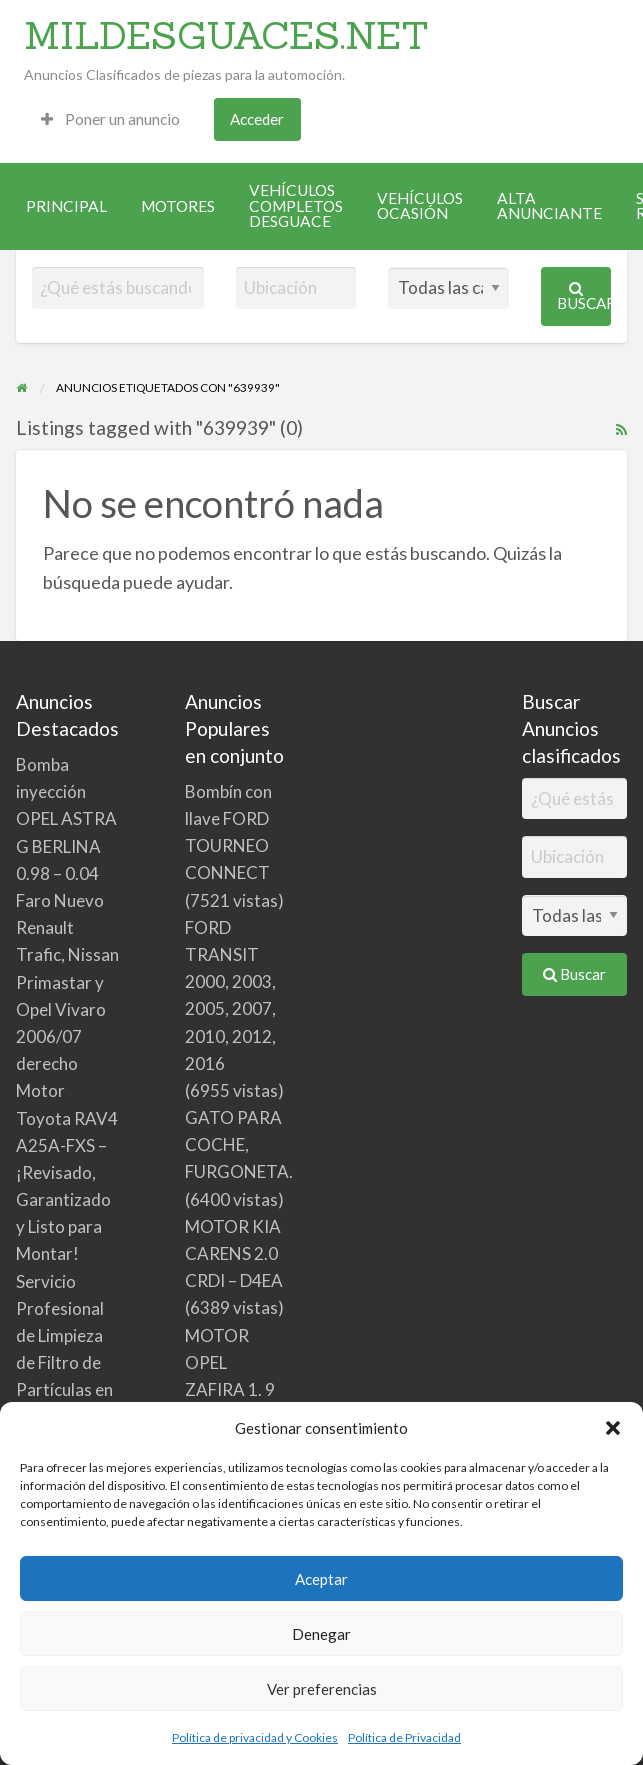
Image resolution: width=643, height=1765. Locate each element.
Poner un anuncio (110, 119)
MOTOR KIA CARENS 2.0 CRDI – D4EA (234, 1253)
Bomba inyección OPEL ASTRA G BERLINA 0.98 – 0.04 (66, 819)
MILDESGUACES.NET (226, 35)
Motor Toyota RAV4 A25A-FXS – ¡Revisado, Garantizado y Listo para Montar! (67, 1172)
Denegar (321, 1634)
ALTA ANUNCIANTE (549, 206)
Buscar (584, 296)
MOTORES (178, 206)
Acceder (257, 119)
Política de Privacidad (404, 1737)
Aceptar (321, 1579)
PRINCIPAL (66, 206)
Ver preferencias (322, 1689)
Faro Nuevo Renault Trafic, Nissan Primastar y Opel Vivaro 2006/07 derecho (67, 982)
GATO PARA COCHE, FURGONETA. (239, 1144)
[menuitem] (110, 119)
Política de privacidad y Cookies (255, 1737)
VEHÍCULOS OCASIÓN (420, 206)
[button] (613, 1428)
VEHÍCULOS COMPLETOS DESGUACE (296, 205)
